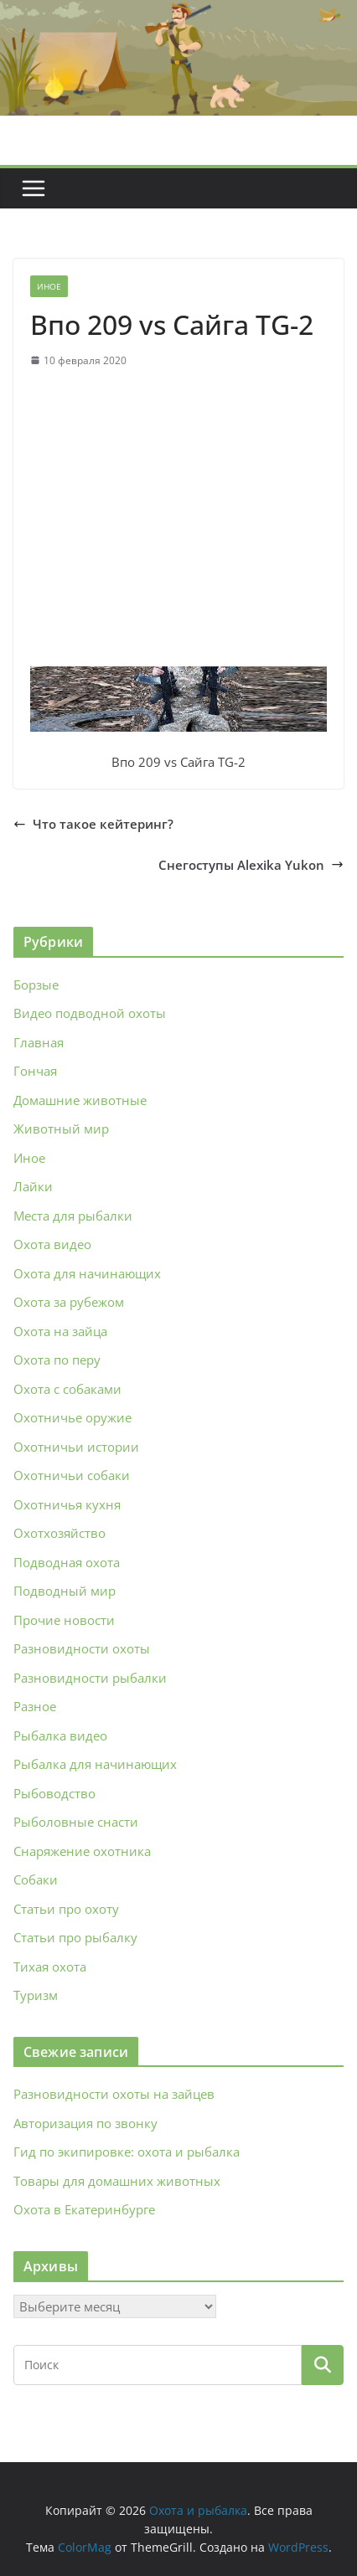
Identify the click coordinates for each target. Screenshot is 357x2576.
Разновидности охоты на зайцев (114, 2093)
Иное (49, 286)
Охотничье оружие (72, 1417)
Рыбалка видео (60, 1735)
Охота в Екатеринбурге (84, 2209)
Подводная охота (66, 1562)
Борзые (36, 984)
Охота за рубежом (68, 1301)
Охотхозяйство (59, 1533)
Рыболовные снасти (75, 1821)
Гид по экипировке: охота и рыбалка (126, 2151)
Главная (38, 1042)
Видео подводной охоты (89, 1013)
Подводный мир (64, 1590)
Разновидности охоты (81, 1648)
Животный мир (61, 1128)
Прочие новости (64, 1620)
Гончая (35, 1070)
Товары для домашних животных (116, 2180)
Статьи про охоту (66, 1908)
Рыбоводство (54, 1793)
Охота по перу (57, 1359)
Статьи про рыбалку (75, 1937)
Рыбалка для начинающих (95, 1764)
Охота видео (52, 1244)
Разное (34, 1706)
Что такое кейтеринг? (93, 823)
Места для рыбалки (72, 1215)
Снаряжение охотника (82, 1851)
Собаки (35, 1879)
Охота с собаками (67, 1389)
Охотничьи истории (76, 1446)
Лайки (33, 1186)
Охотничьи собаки (71, 1475)
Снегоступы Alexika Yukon (251, 864)
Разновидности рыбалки (90, 1677)
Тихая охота (49, 1966)
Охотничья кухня (67, 1504)
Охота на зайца (60, 1331)
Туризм (35, 1995)
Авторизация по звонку (85, 2123)
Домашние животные (80, 1100)
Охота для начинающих (87, 1273)
